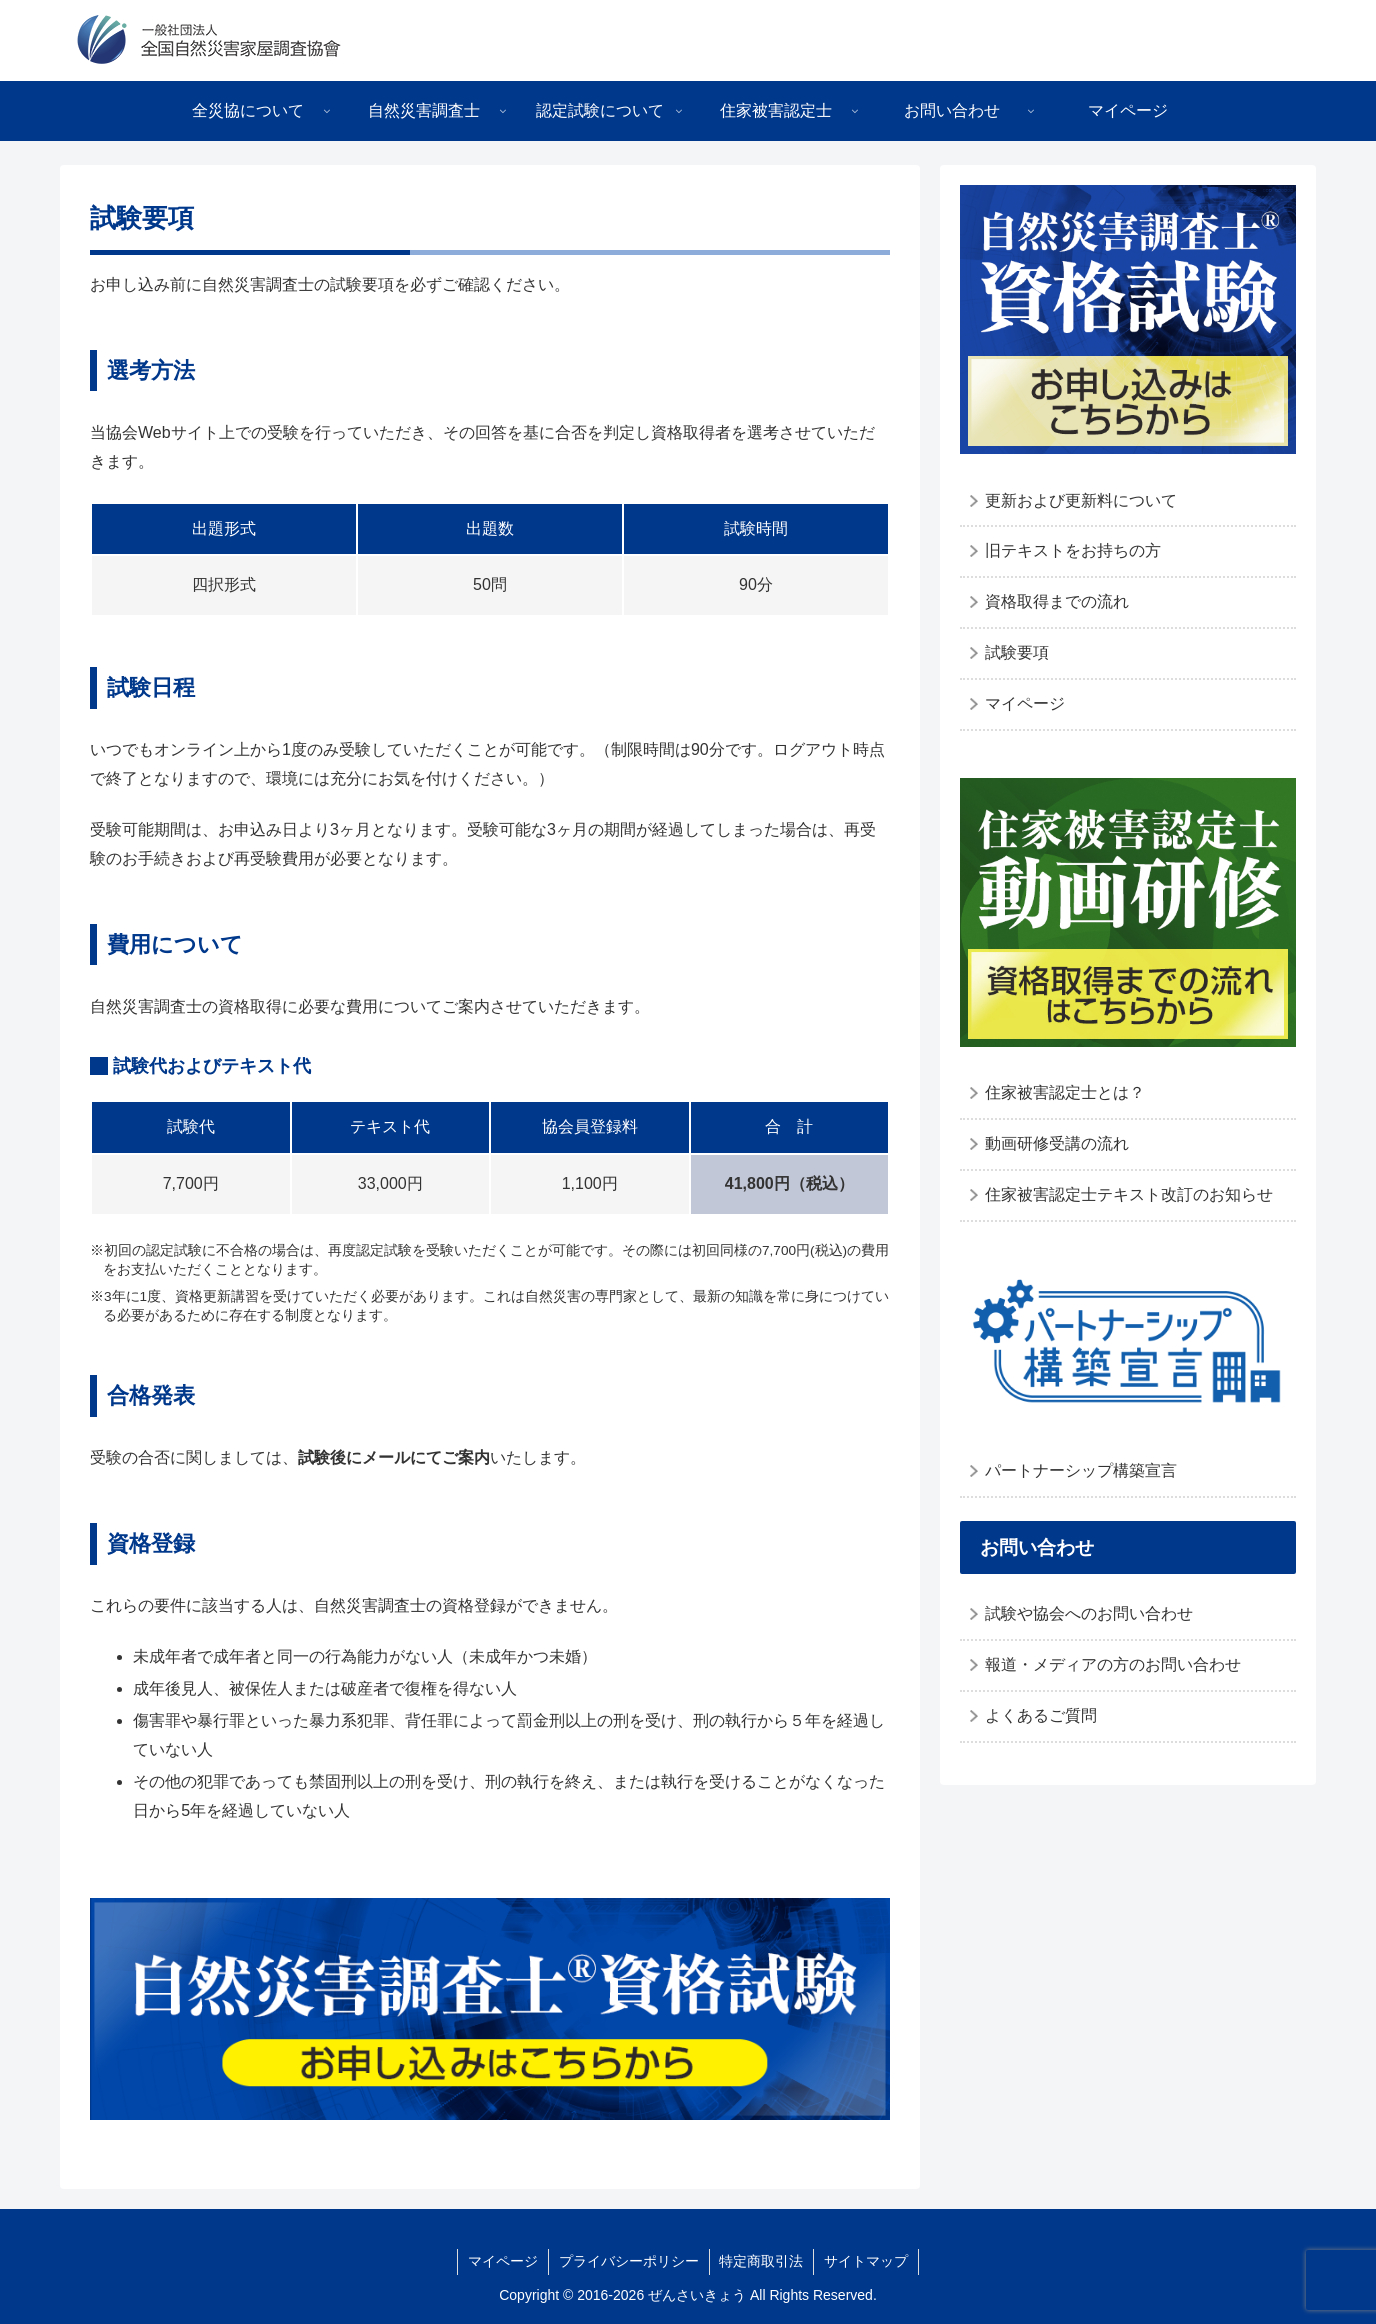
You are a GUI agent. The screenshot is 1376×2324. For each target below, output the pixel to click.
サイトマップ (867, 2261)
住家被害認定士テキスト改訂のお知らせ (1129, 1194)
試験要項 (1017, 652)
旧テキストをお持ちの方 (1073, 550)
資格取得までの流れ (1057, 601)
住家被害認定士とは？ (1065, 1092)
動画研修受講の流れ (1057, 1143)
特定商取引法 (762, 2261)
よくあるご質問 (1041, 1715)
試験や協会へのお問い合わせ (1089, 1613)
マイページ (1025, 703)
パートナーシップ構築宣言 (1081, 1470)
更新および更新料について (1081, 500)
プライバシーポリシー (629, 2261)
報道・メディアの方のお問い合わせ (1113, 1664)
